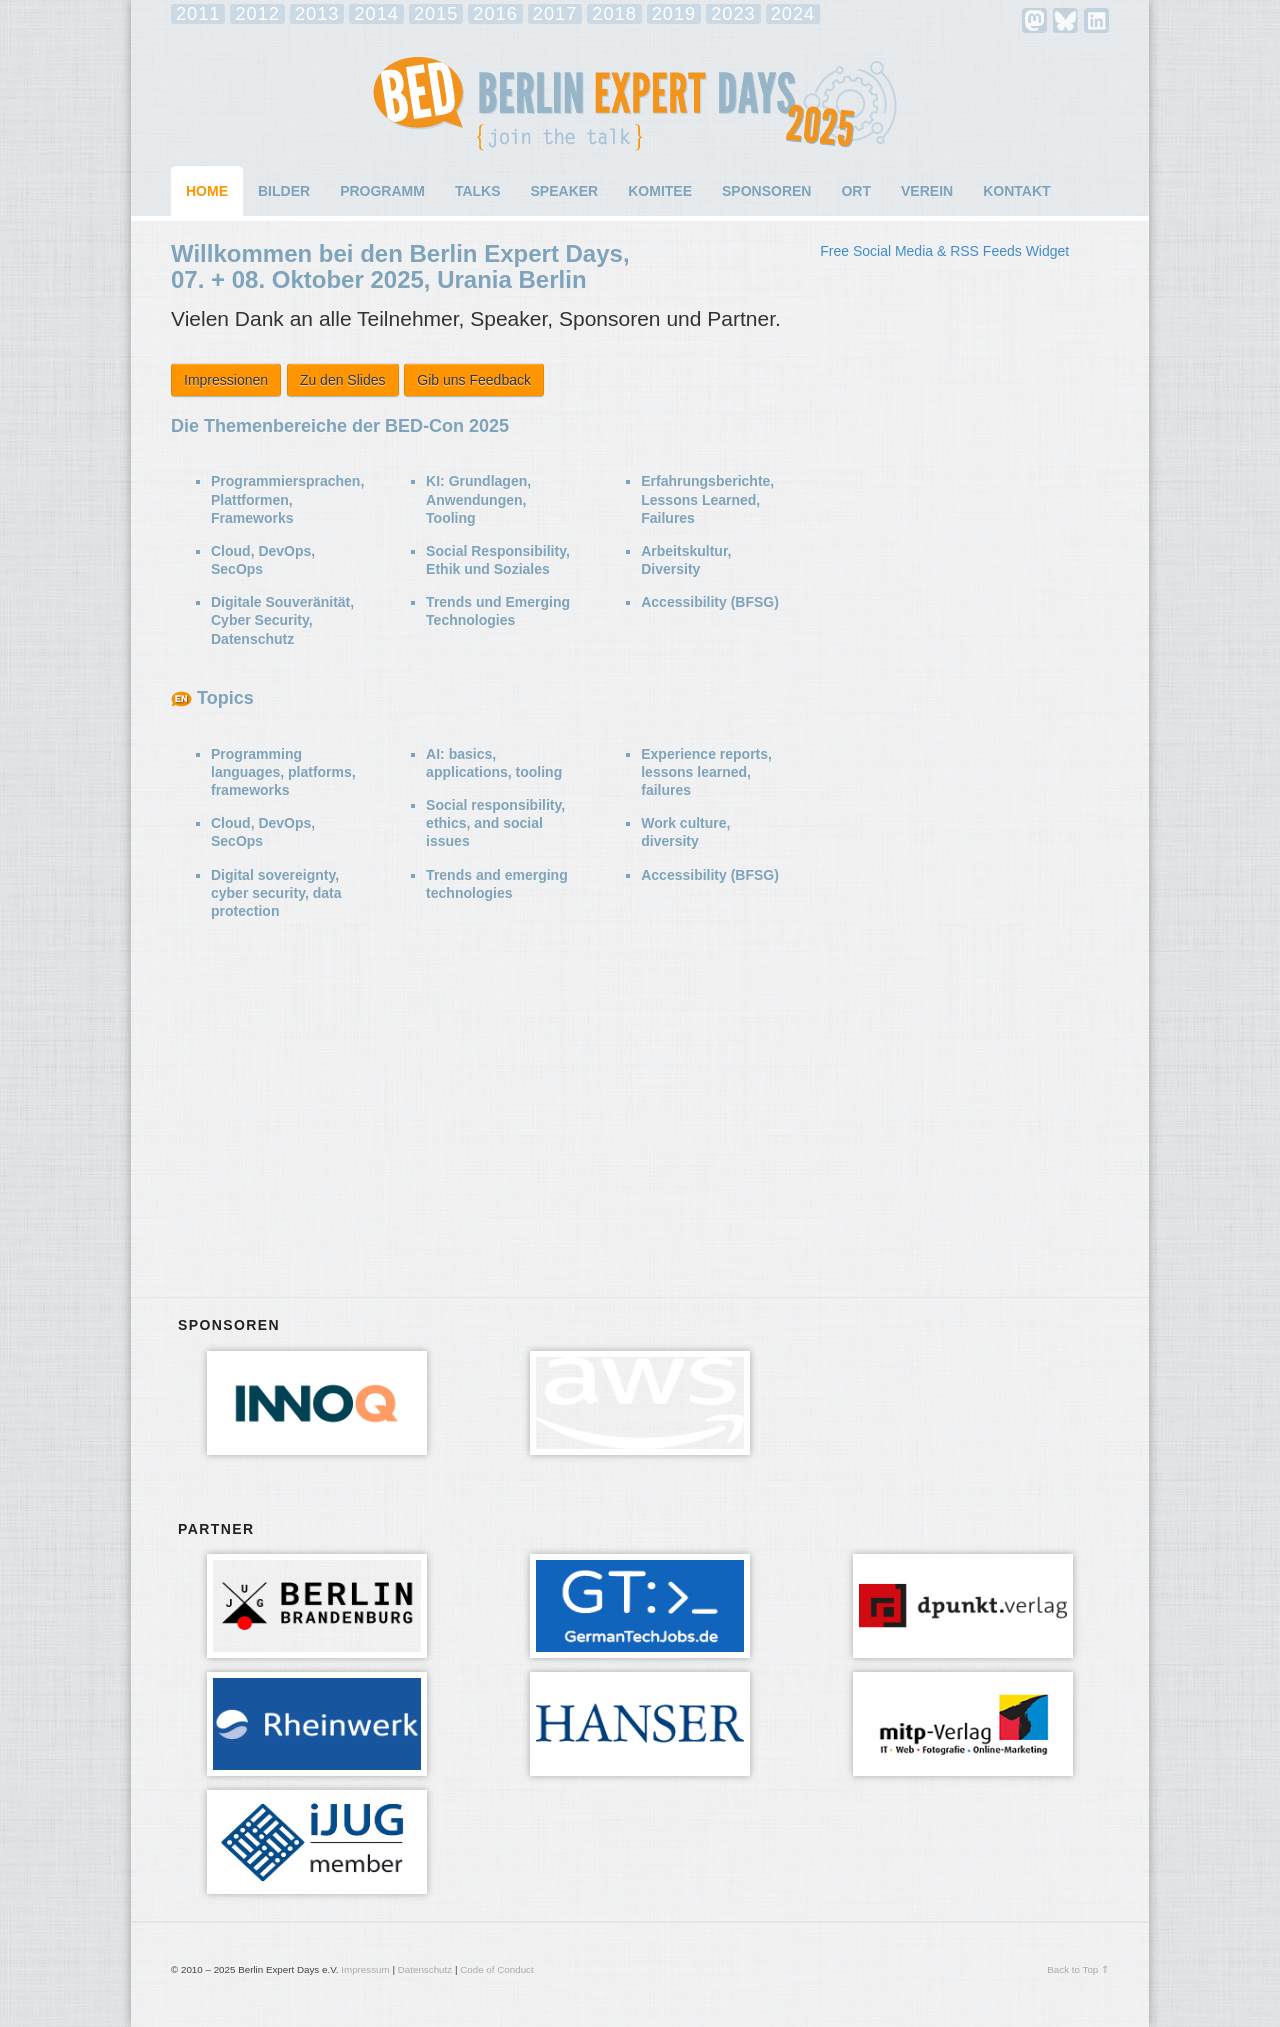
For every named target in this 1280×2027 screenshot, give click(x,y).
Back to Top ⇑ (1078, 1969)
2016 (495, 14)
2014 (376, 14)
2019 (674, 14)
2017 (555, 14)
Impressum (365, 1969)
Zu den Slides (343, 380)
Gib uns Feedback (474, 380)
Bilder (284, 191)
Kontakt (1016, 191)
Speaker (565, 191)
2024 (793, 14)
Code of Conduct (497, 1969)
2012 (257, 14)
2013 (317, 14)
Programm (382, 191)
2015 (436, 14)
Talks (478, 191)
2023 (733, 14)
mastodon (1034, 20)
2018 (614, 14)
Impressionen (226, 380)
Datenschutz (425, 1969)
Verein (927, 191)
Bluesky (1065, 20)
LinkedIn (1096, 20)
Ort (856, 191)
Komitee (660, 191)
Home (207, 191)
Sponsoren (766, 191)
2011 (198, 14)
